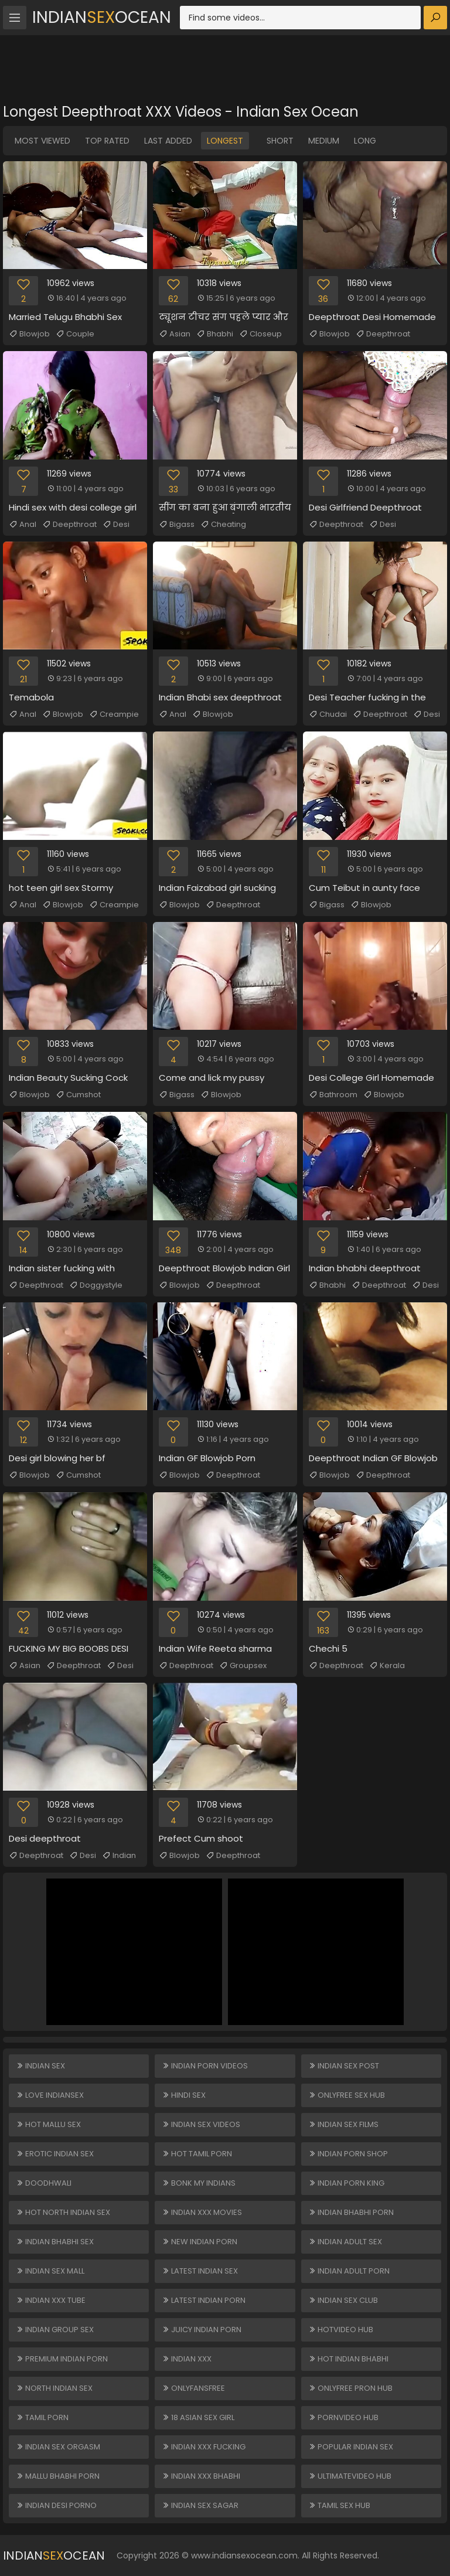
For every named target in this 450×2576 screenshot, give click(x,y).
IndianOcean (101, 17)
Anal (22, 524)
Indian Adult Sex (345, 2241)
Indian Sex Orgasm (58, 2446)
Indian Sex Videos (201, 2124)
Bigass (177, 524)
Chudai (328, 714)
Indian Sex (40, 2065)
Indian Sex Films (343, 2124)
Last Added (168, 141)
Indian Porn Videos (205, 2065)
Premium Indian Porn (62, 2358)
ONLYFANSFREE (193, 2388)
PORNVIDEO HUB (343, 2417)
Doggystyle (95, 1285)
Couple (75, 334)
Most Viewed (42, 141)
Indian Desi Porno (56, 2505)
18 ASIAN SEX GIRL (198, 2417)
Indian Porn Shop (348, 2153)
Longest (225, 141)
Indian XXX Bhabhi (201, 2476)
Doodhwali (43, 2183)
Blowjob (29, 334)
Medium (323, 141)
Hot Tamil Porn (197, 2153)
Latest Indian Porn (204, 2300)
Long (365, 141)
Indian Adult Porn (349, 2270)
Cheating (223, 524)
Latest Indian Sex (200, 2270)
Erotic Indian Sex (55, 2153)
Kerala (387, 1666)
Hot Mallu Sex (48, 2124)
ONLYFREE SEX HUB (346, 2095)
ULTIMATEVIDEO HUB (349, 2476)
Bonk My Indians (199, 2183)
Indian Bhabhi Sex (55, 2241)
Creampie (114, 714)
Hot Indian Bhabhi (348, 2358)
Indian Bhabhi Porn (351, 2212)
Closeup (260, 334)
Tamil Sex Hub (339, 2505)
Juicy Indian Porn (201, 2329)
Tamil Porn (42, 2417)
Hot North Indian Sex (63, 2212)
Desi (116, 524)
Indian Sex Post (343, 2065)
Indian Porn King (346, 2183)
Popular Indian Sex (350, 2446)
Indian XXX (187, 2358)
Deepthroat (383, 334)
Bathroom (333, 1095)
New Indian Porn (199, 2241)
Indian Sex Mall (50, 2270)
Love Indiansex (50, 2095)
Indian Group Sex (55, 2329)
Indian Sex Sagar (200, 2505)
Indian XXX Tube (51, 2300)
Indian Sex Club (343, 2300)
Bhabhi (214, 334)
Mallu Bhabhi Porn (58, 2476)
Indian (119, 1855)
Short (280, 141)
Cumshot (78, 1095)
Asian (174, 334)
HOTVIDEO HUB (340, 2329)
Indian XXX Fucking (204, 2446)
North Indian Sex (54, 2388)
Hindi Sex (184, 2095)
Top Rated (107, 141)
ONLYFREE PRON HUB (350, 2388)
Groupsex (243, 1666)
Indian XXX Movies (202, 2212)
